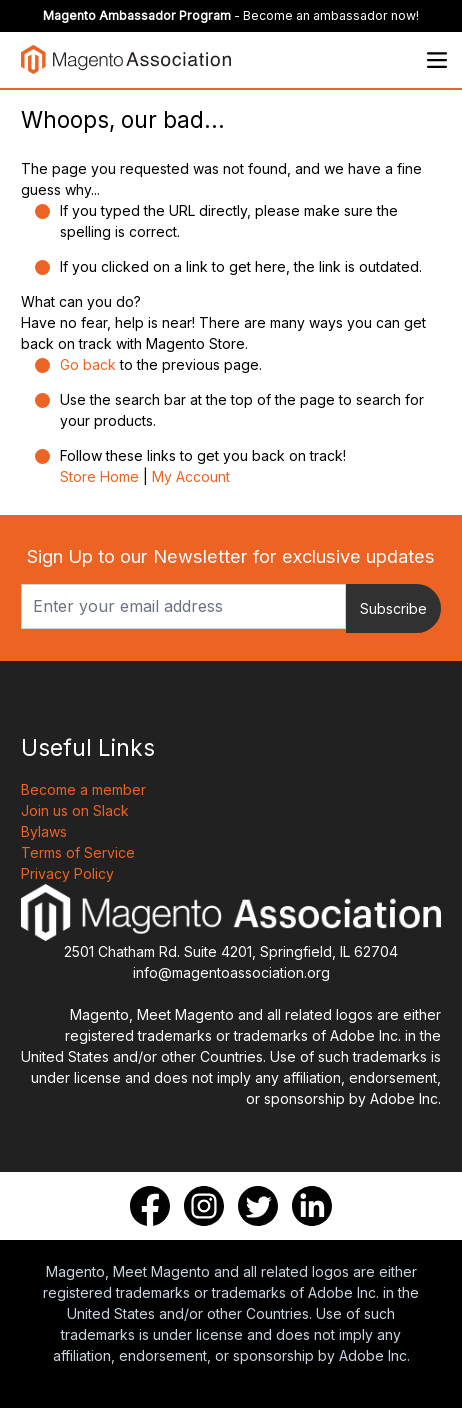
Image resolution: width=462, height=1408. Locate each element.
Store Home (99, 476)
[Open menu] (437, 60)
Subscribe (393, 608)
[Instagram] (204, 1206)
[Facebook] (150, 1206)
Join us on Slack (75, 810)
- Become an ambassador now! (231, 15)
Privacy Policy (67, 873)
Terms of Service (78, 852)
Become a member (83, 789)
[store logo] (126, 59)
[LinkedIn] (312, 1206)
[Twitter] (258, 1206)
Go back (88, 364)
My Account (191, 476)
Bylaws (44, 831)
